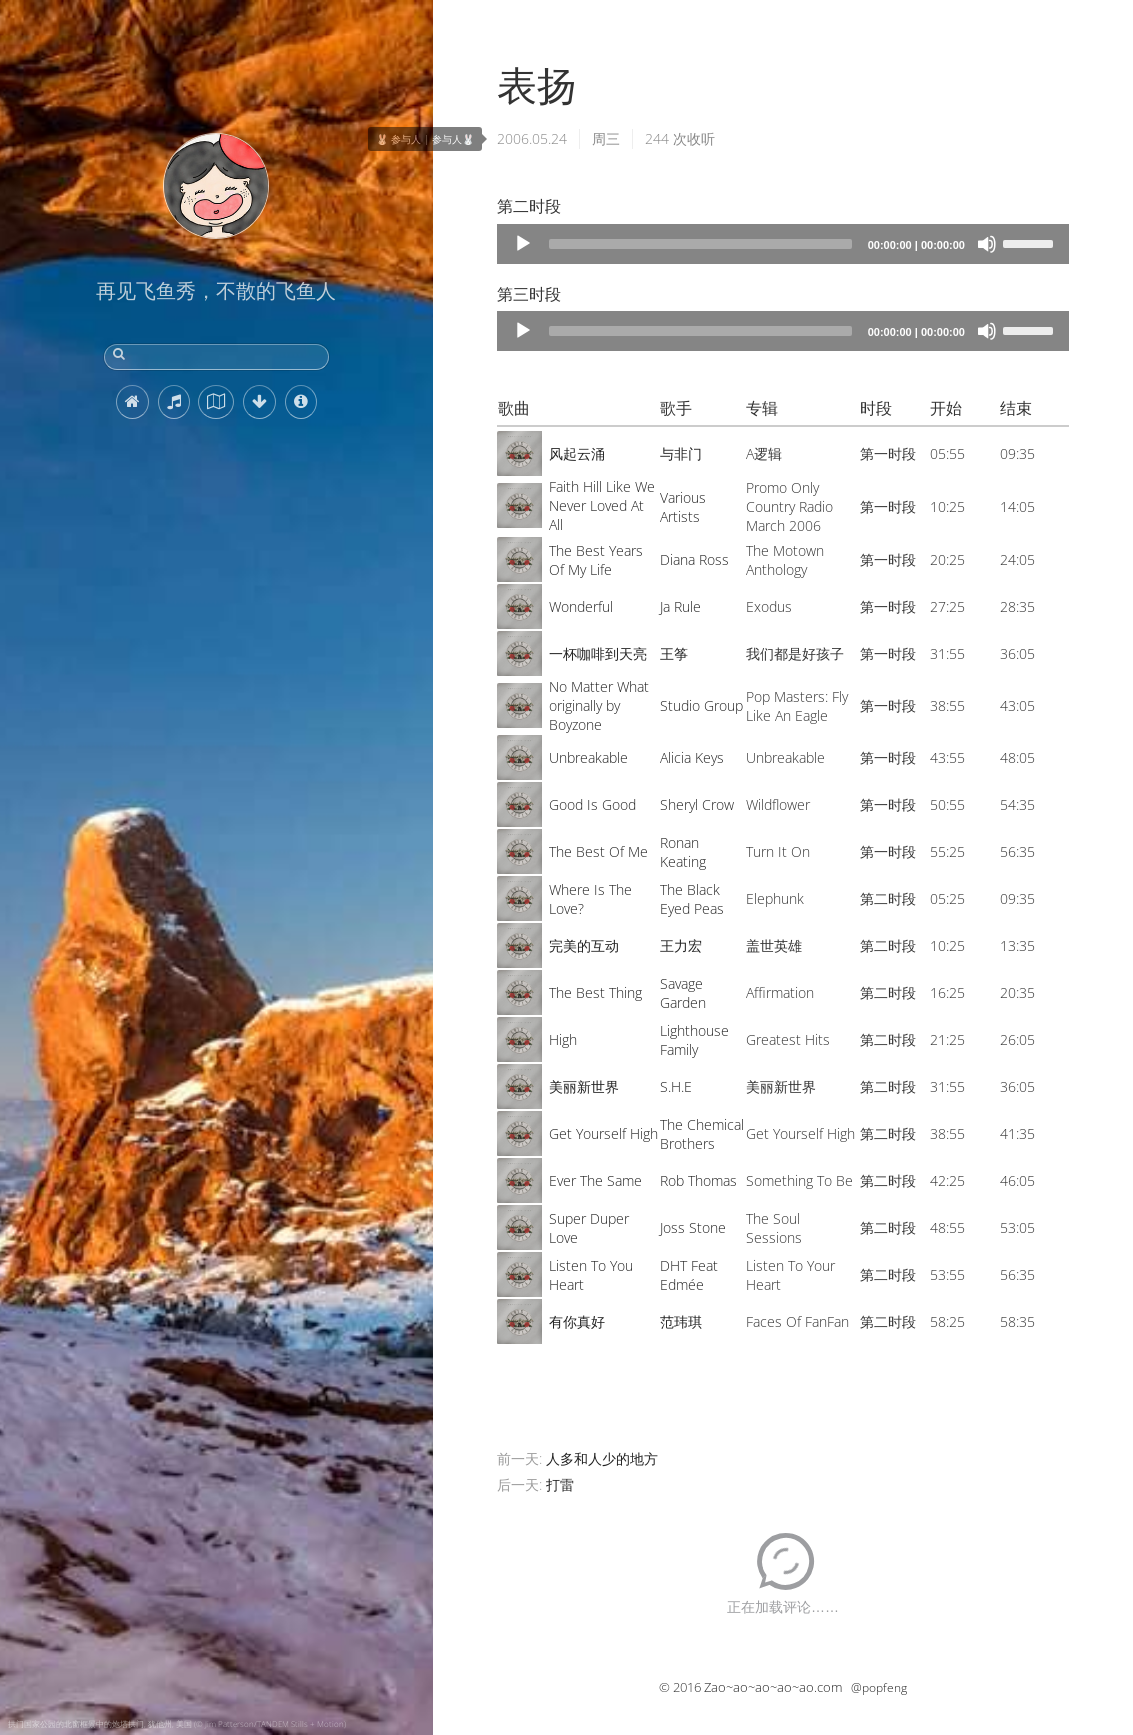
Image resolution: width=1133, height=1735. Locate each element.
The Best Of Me (598, 851)
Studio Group (701, 705)
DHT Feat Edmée (689, 1275)
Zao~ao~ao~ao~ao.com (773, 1687)
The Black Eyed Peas (692, 899)
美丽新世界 (584, 1086)
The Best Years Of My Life (596, 560)
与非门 (681, 453)
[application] (783, 244)
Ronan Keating (683, 852)
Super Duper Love (589, 1228)
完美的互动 (584, 945)
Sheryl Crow (697, 804)
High (563, 1039)
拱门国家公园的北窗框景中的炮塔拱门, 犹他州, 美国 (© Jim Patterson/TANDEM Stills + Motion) (177, 1723)
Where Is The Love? (590, 899)
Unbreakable (588, 757)
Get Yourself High (603, 1133)
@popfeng (879, 1687)
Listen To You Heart (591, 1275)
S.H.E (676, 1086)
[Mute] (987, 244)
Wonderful (581, 606)
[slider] (700, 244)
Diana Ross (694, 559)
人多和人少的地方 (602, 1458)
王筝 (674, 653)
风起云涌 (577, 453)
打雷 (560, 1484)
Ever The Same (595, 1180)
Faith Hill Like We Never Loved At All (602, 505)
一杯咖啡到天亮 (598, 653)
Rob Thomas (698, 1180)
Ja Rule (680, 606)
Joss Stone (693, 1227)
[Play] (523, 244)
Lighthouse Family (694, 1040)
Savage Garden (683, 993)
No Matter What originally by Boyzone (599, 705)
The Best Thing (595, 992)
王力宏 (681, 945)
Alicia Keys (692, 757)
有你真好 (577, 1321)
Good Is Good (592, 804)
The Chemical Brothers (702, 1134)
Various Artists (683, 507)
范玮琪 (681, 1321)
